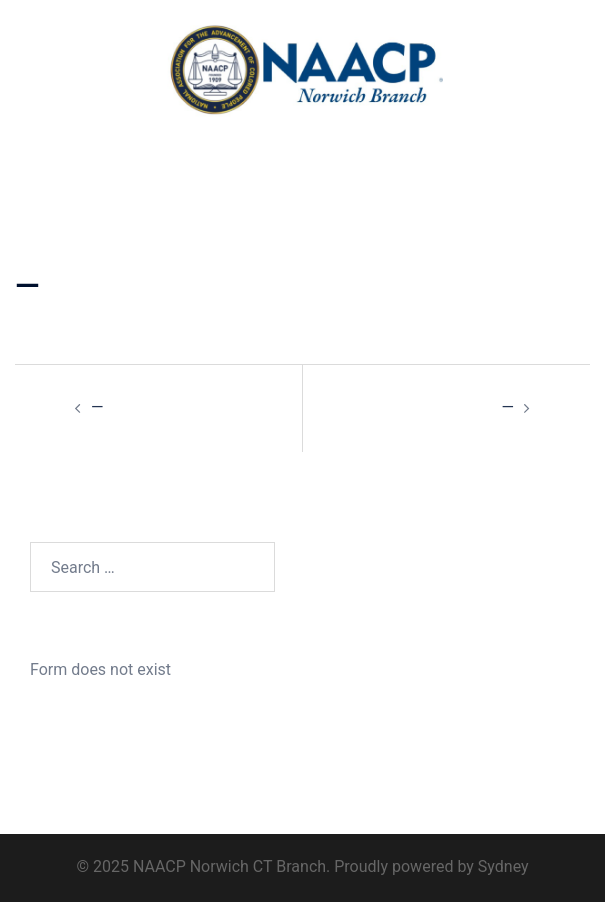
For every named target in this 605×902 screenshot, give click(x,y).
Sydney (503, 866)
